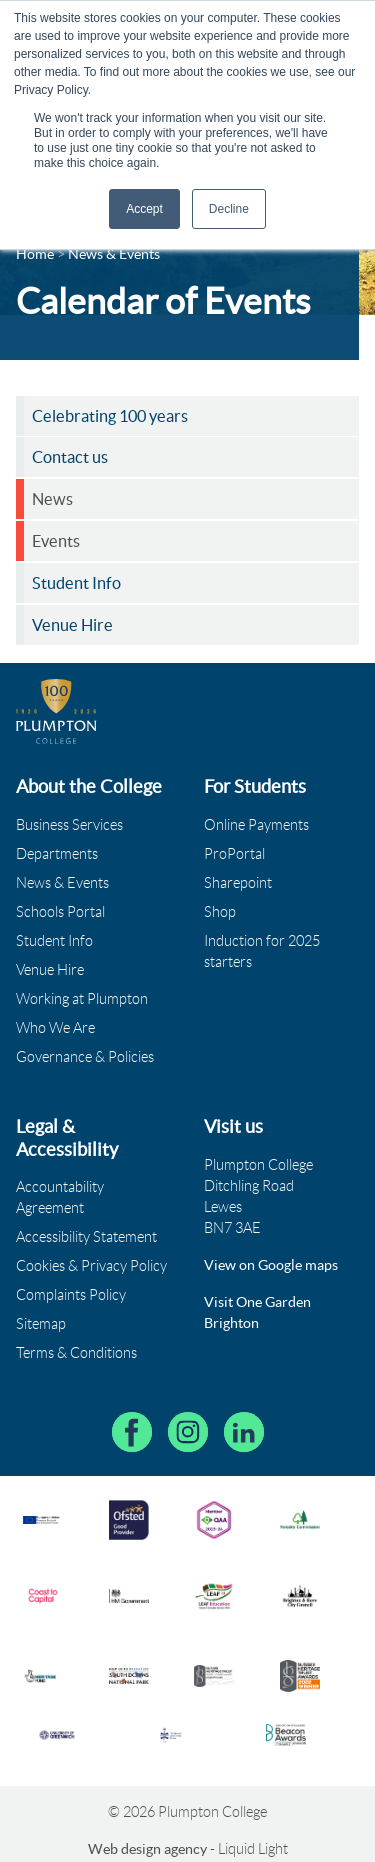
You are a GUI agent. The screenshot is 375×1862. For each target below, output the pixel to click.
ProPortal (234, 854)
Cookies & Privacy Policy (91, 1266)
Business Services (69, 825)
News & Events (62, 883)
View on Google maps (271, 1265)
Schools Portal (60, 912)
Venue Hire (50, 970)
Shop (220, 912)
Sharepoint (238, 883)
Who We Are (55, 1028)
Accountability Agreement (60, 1197)
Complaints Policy (71, 1295)
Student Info (54, 941)
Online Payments (256, 825)
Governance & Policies (85, 1057)
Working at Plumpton (82, 999)
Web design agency (149, 1849)
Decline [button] (229, 209)
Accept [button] (144, 209)
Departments (57, 854)
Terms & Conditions (76, 1353)
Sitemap (41, 1324)
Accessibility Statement (86, 1237)
